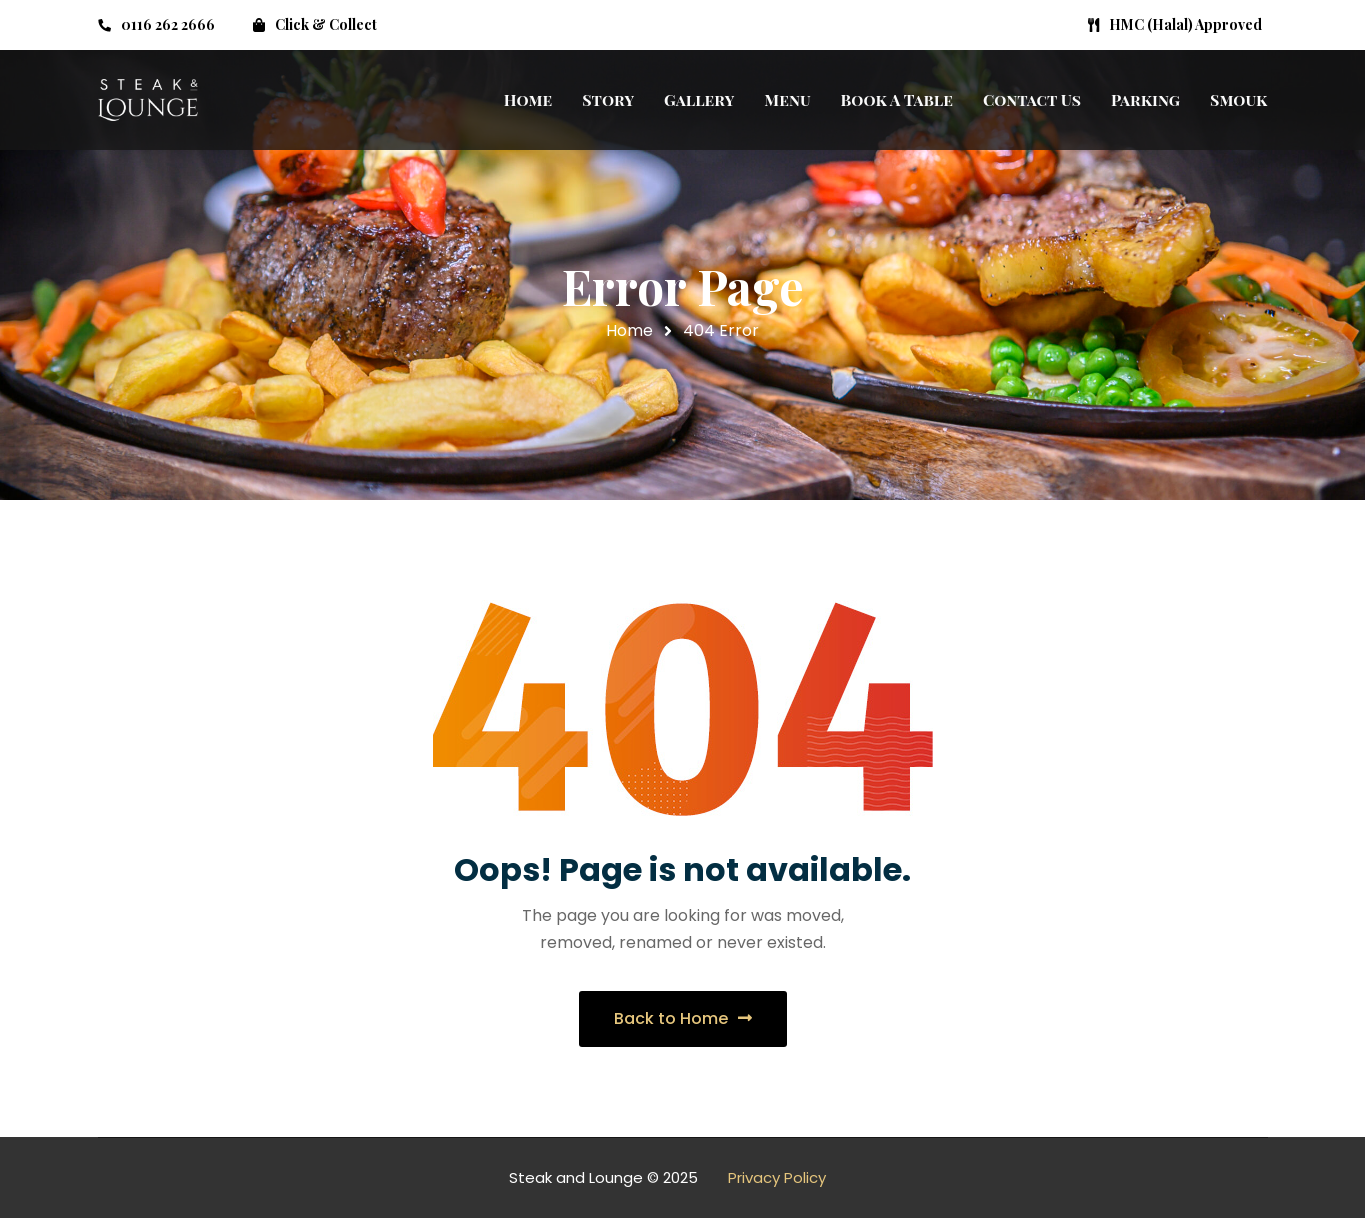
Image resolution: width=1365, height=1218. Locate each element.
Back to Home (683, 1018)
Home (629, 330)
